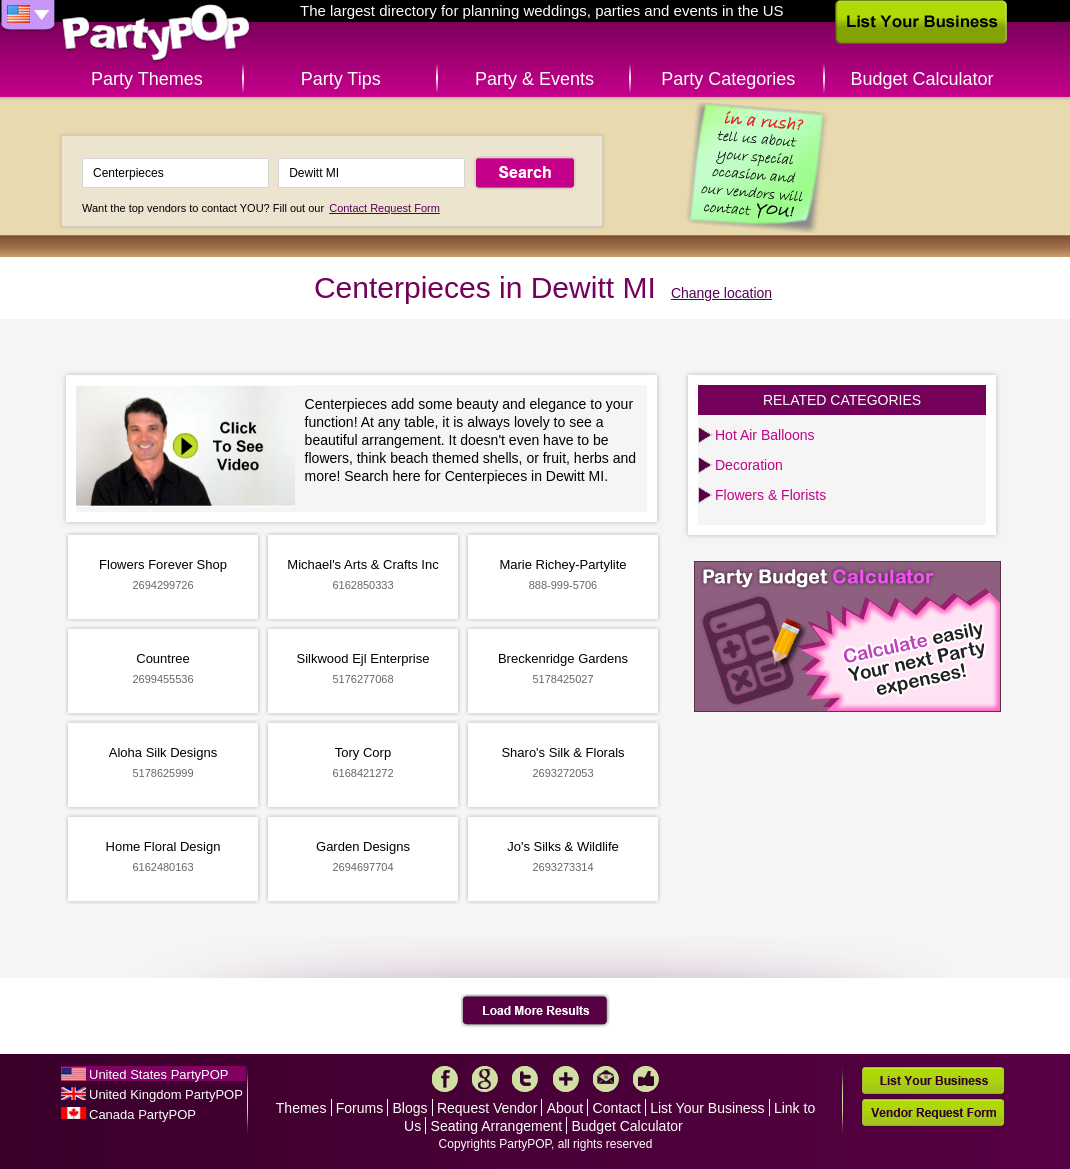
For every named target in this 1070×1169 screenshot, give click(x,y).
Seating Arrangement (497, 1126)
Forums (359, 1108)
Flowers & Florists (770, 495)
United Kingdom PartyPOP (166, 1094)
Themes (301, 1108)
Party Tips (341, 79)
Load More (535, 1011)
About (565, 1108)
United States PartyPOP (158, 1074)
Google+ (485, 1079)
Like (646, 1079)
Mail (606, 1079)
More (566, 1079)
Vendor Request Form (933, 1112)
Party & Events (534, 79)
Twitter (525, 1079)
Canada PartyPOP (142, 1114)
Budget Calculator (922, 79)
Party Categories (728, 79)
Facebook (445, 1079)
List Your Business (707, 1108)
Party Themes (147, 79)
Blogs (410, 1108)
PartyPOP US (156, 33)
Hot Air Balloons (765, 435)
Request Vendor (487, 1108)
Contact (617, 1108)
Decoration (749, 465)
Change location (721, 293)
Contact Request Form (384, 208)
